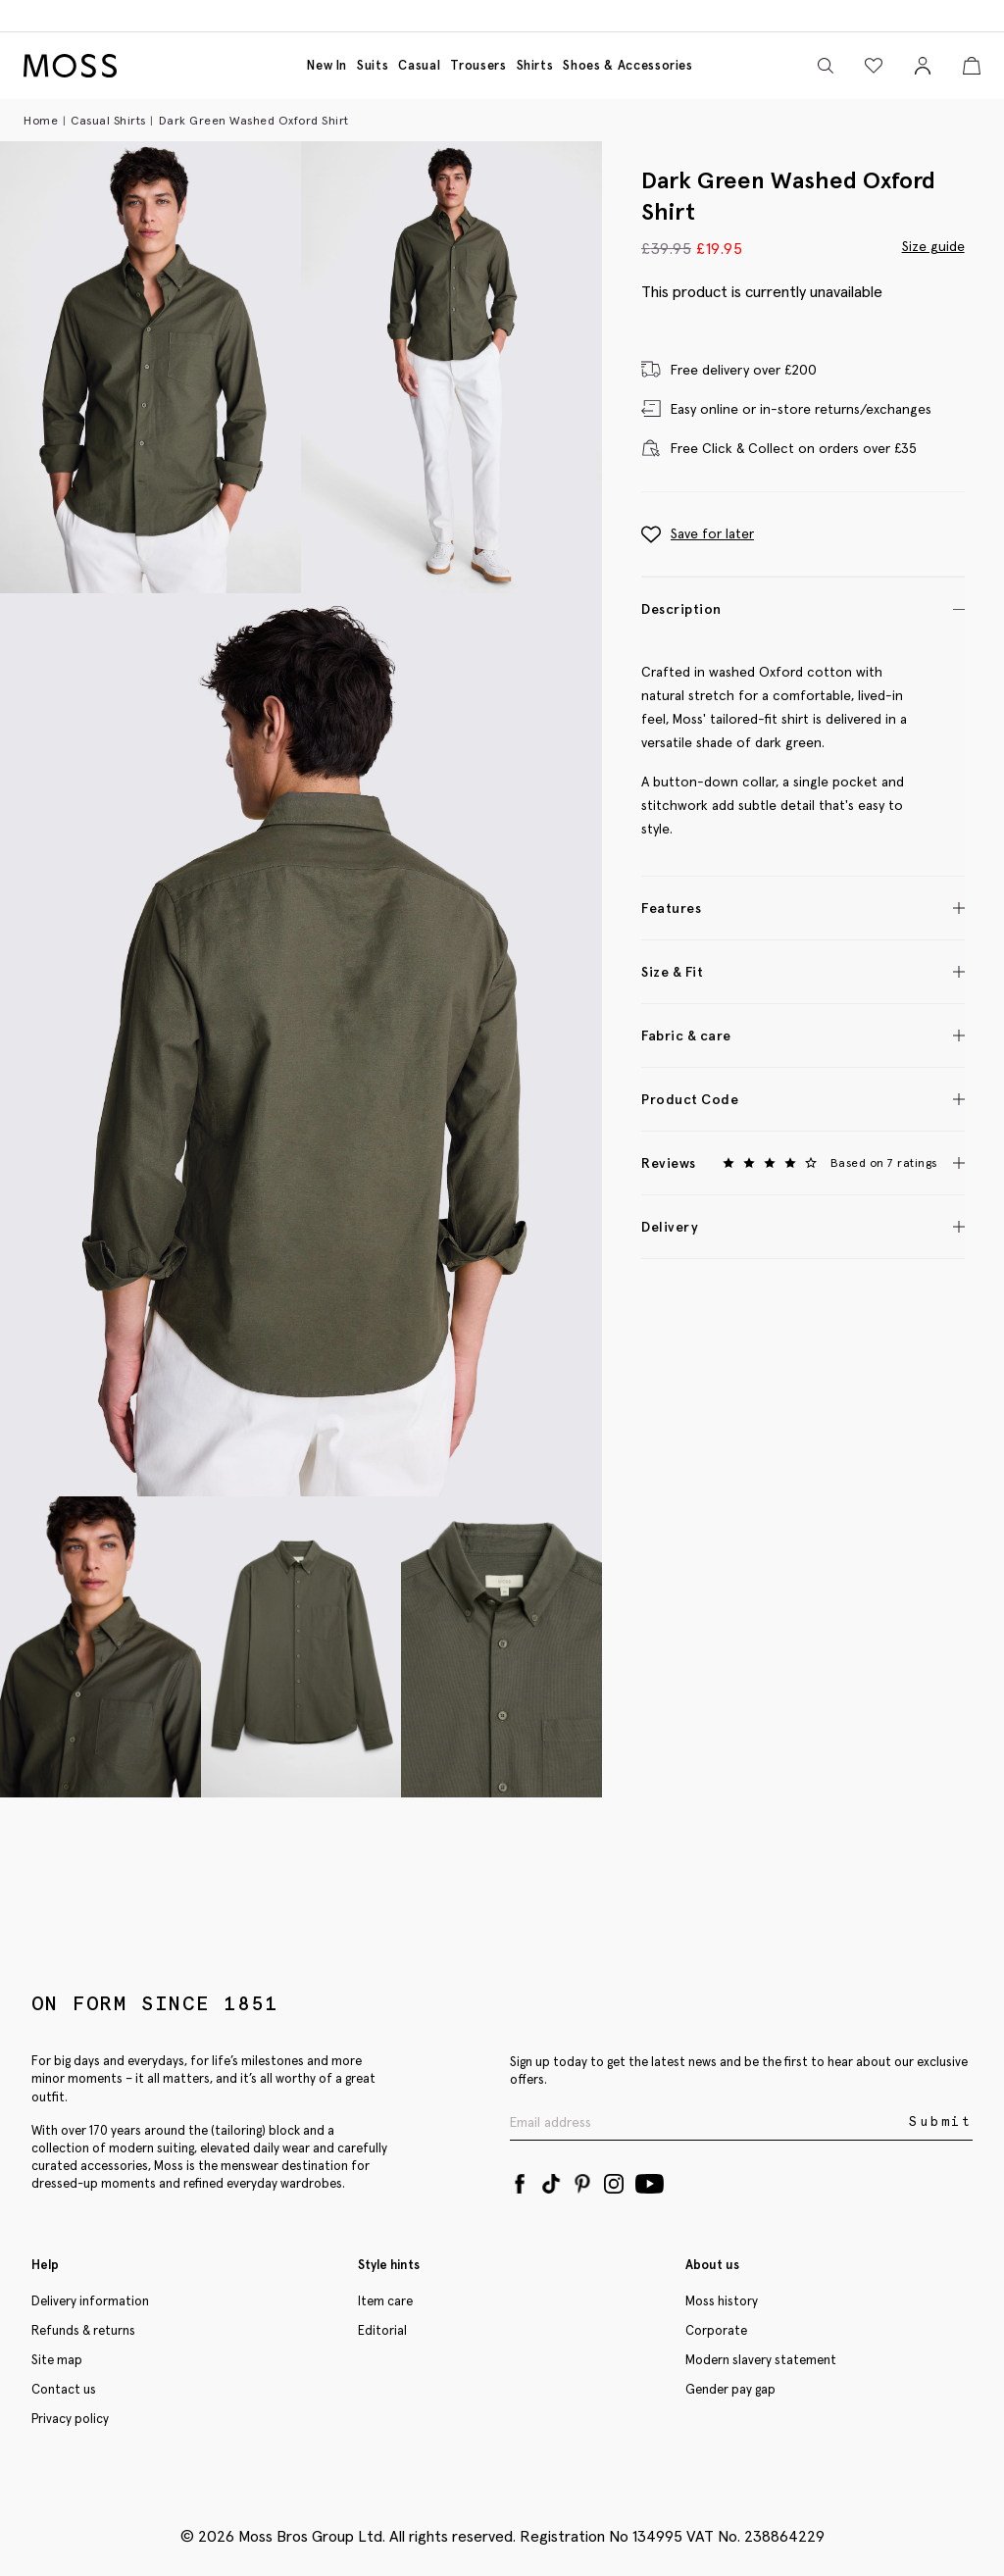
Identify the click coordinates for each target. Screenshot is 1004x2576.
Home (41, 120)
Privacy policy (70, 2418)
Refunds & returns (83, 2330)
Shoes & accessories (627, 65)
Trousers (478, 65)
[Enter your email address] (707, 2122)
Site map (56, 2359)
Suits (372, 65)
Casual (419, 65)
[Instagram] (614, 2180)
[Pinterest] (582, 2180)
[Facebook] (519, 2180)
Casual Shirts (108, 120)
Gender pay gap (730, 2389)
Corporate (716, 2330)
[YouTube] (649, 2180)
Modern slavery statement (760, 2359)
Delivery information (90, 2301)
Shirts (535, 65)
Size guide (933, 245)
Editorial (382, 2330)
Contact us (63, 2389)
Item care (385, 2301)
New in (327, 65)
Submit (941, 2121)
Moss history (721, 2301)
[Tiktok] (551, 2180)
